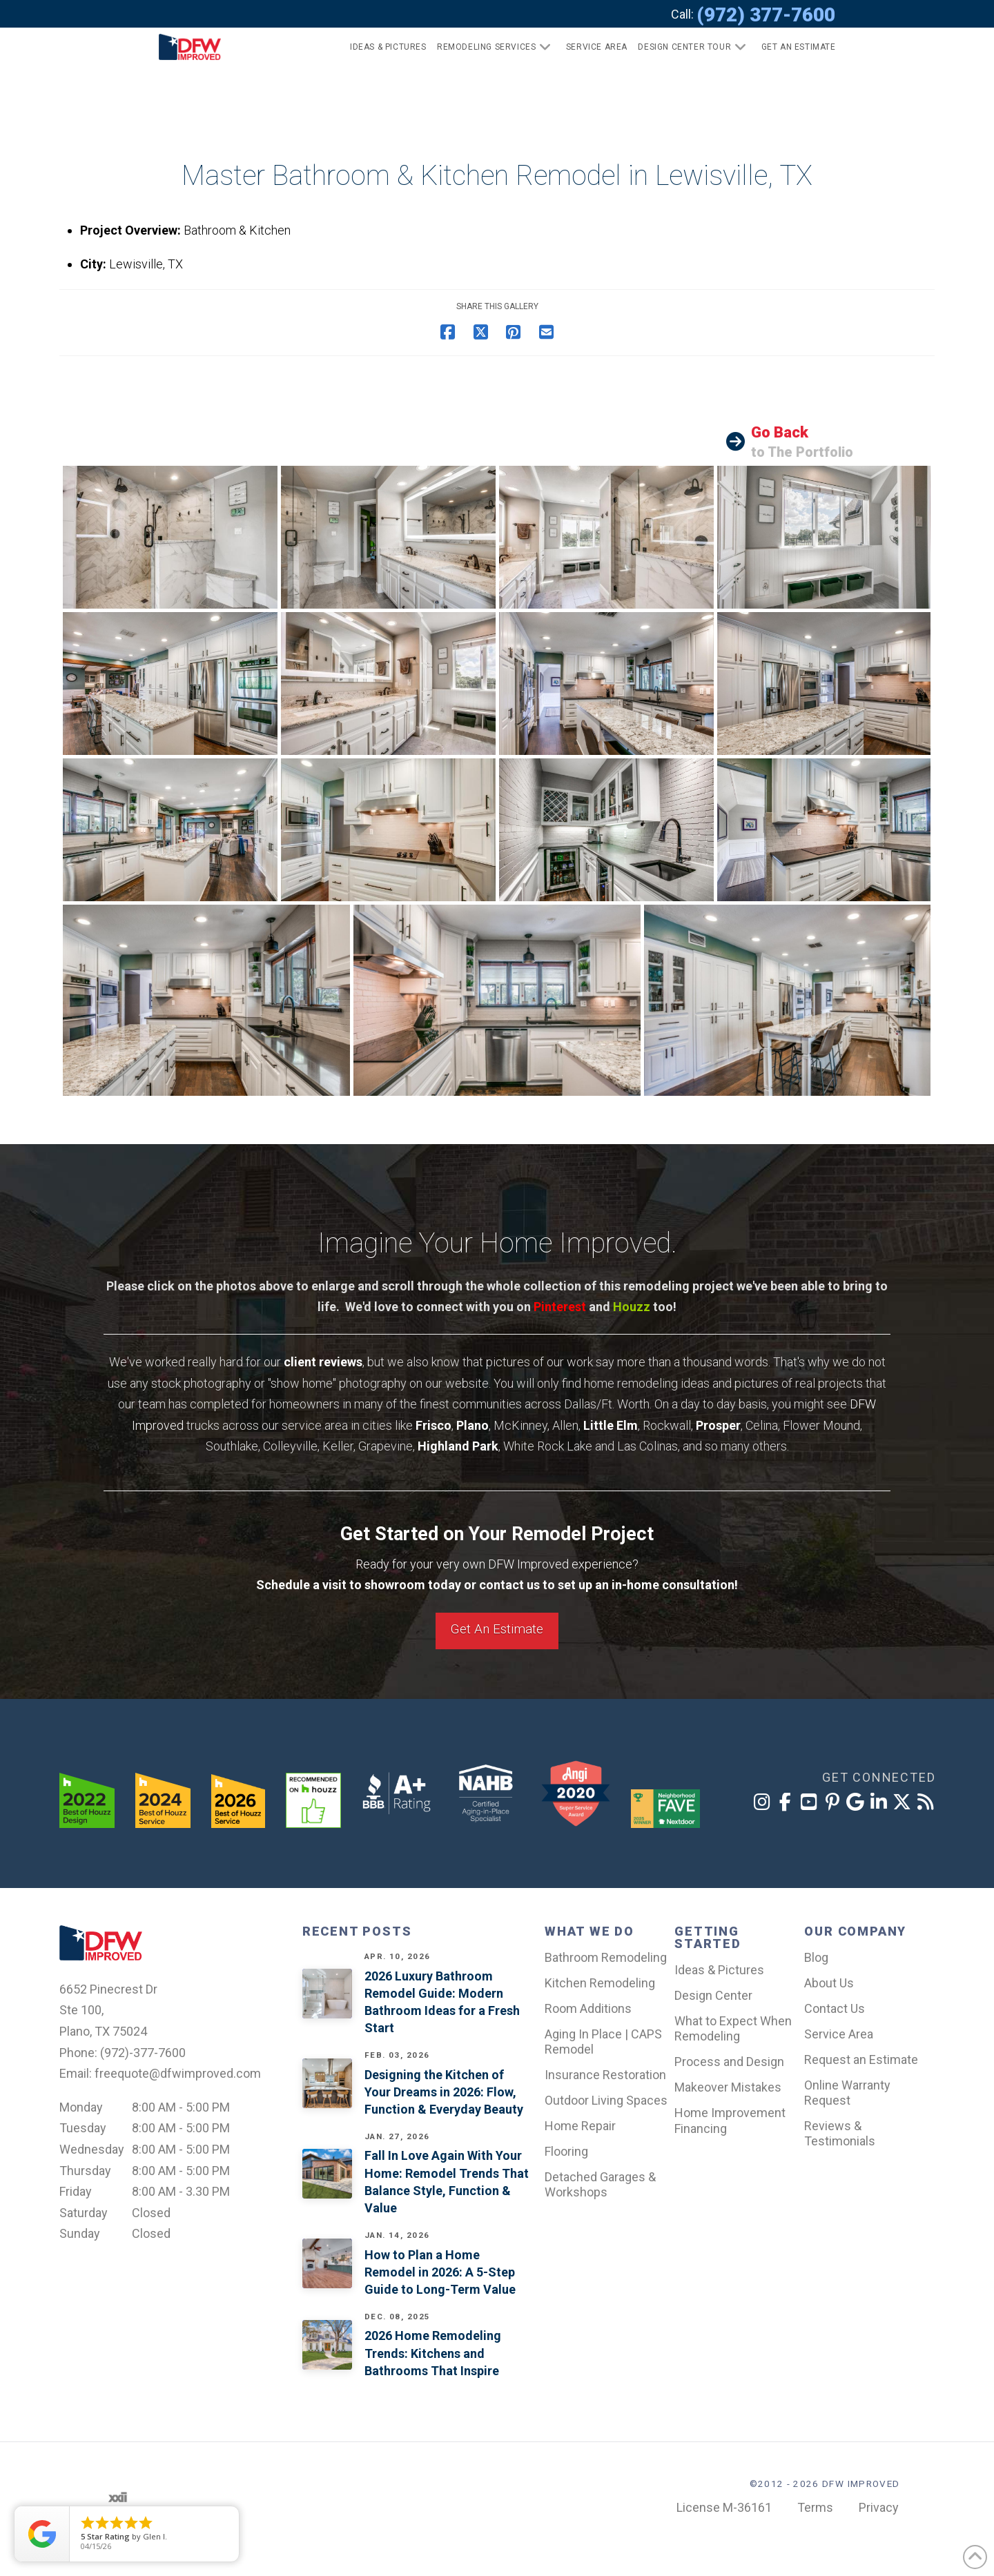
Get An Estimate (497, 1629)
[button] (792, 47)
